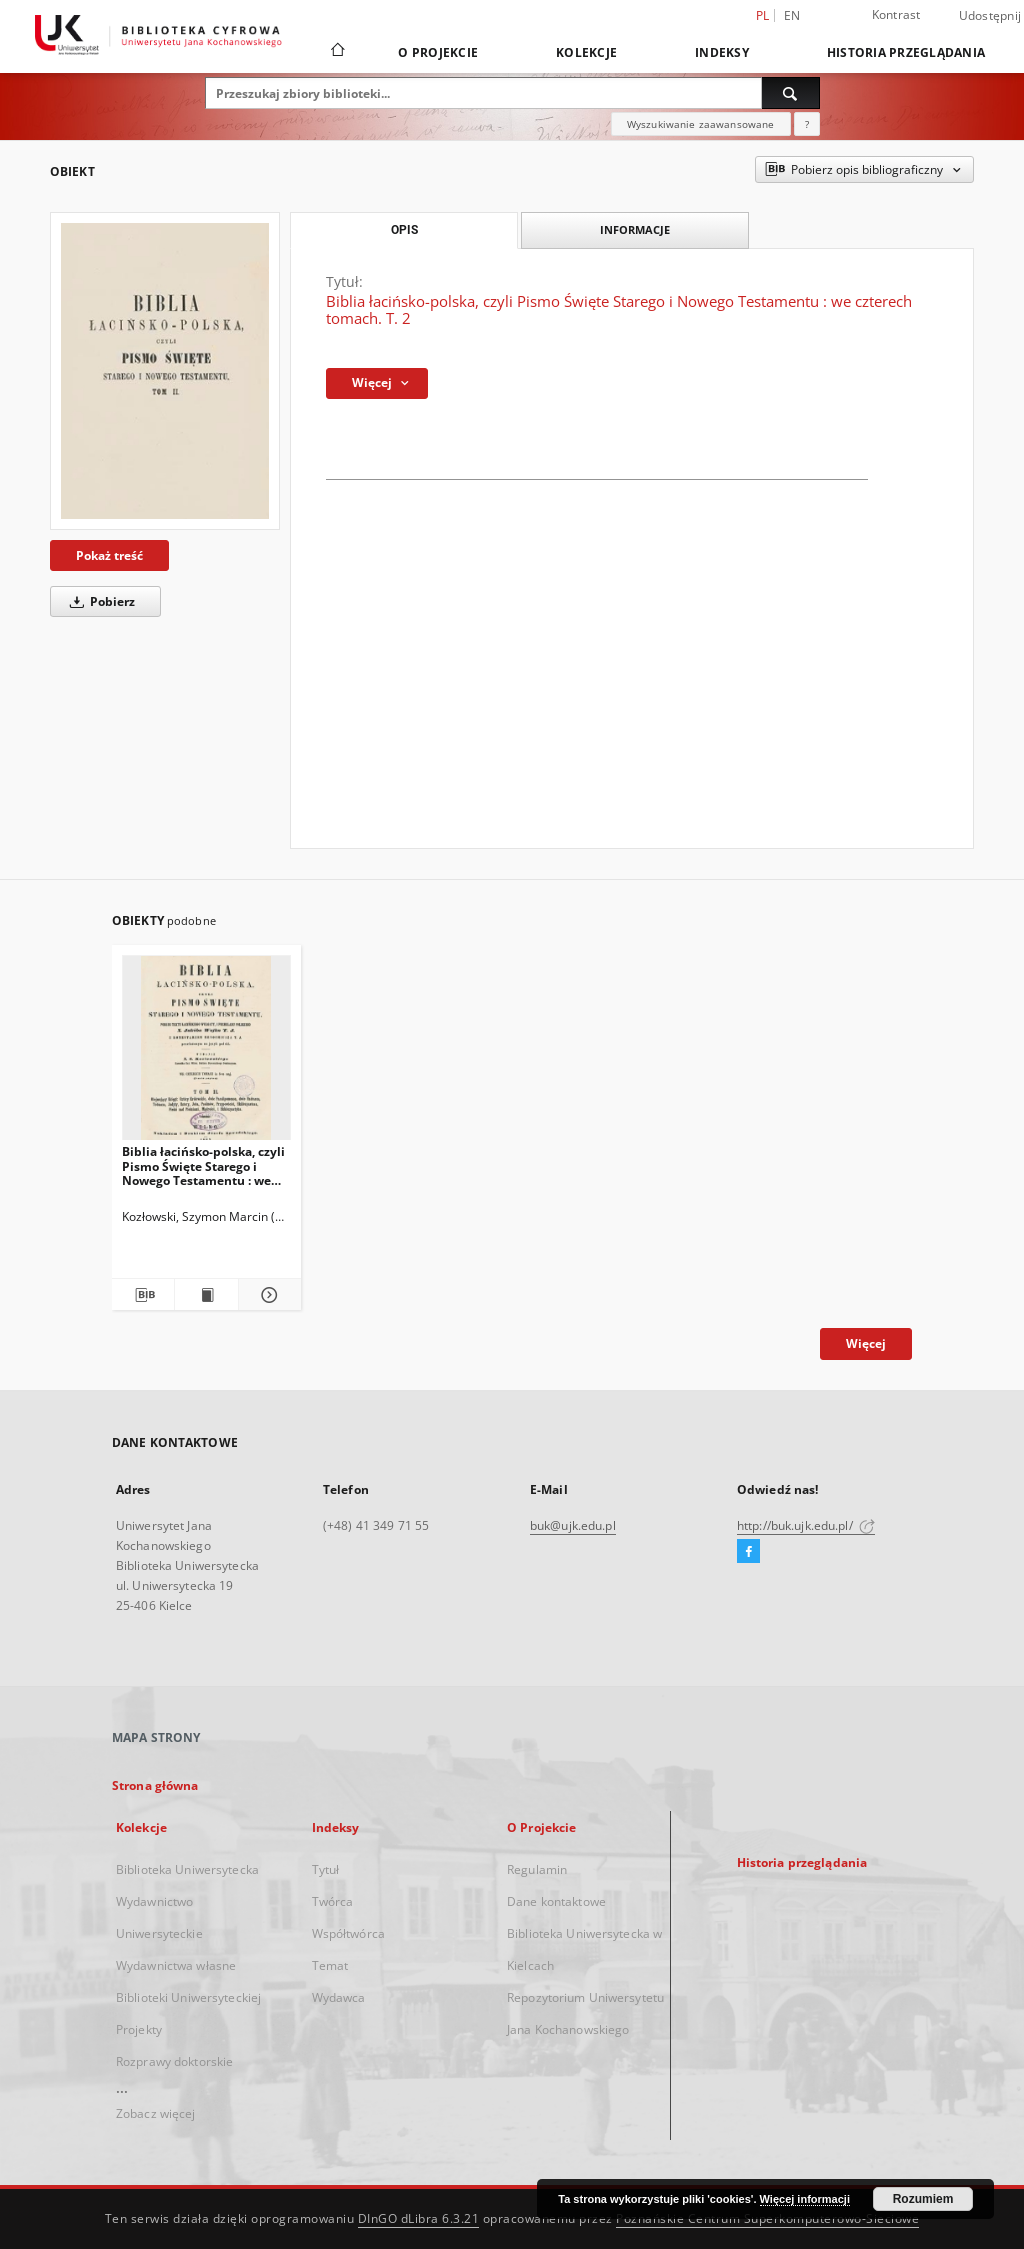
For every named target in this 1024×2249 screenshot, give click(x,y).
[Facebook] (748, 1552)
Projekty (139, 2029)
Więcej (866, 1343)
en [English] (792, 15)
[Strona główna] (336, 52)
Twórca (333, 1901)
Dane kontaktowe (556, 1901)
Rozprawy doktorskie (174, 2061)
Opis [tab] (404, 230)
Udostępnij (990, 16)
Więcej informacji (805, 2199)
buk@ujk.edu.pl (573, 1525)
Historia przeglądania (906, 52)
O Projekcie (438, 52)
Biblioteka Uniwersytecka (187, 1869)
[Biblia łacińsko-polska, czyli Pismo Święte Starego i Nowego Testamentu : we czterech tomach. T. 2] (165, 371)
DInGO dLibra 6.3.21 (419, 2218)
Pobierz (99, 601)
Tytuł (326, 1869)
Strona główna (155, 1785)
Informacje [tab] (635, 229)
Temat (330, 1965)
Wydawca (339, 1997)
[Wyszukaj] (791, 93)
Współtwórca (348, 1933)
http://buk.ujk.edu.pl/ (806, 1525)
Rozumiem (923, 2199)
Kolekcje (586, 52)
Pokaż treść (109, 555)
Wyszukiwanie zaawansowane (701, 124)
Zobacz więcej (156, 2113)
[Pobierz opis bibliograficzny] (143, 1295)
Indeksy (722, 52)
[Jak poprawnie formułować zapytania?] (807, 124)
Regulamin (537, 1869)
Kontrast (896, 14)
